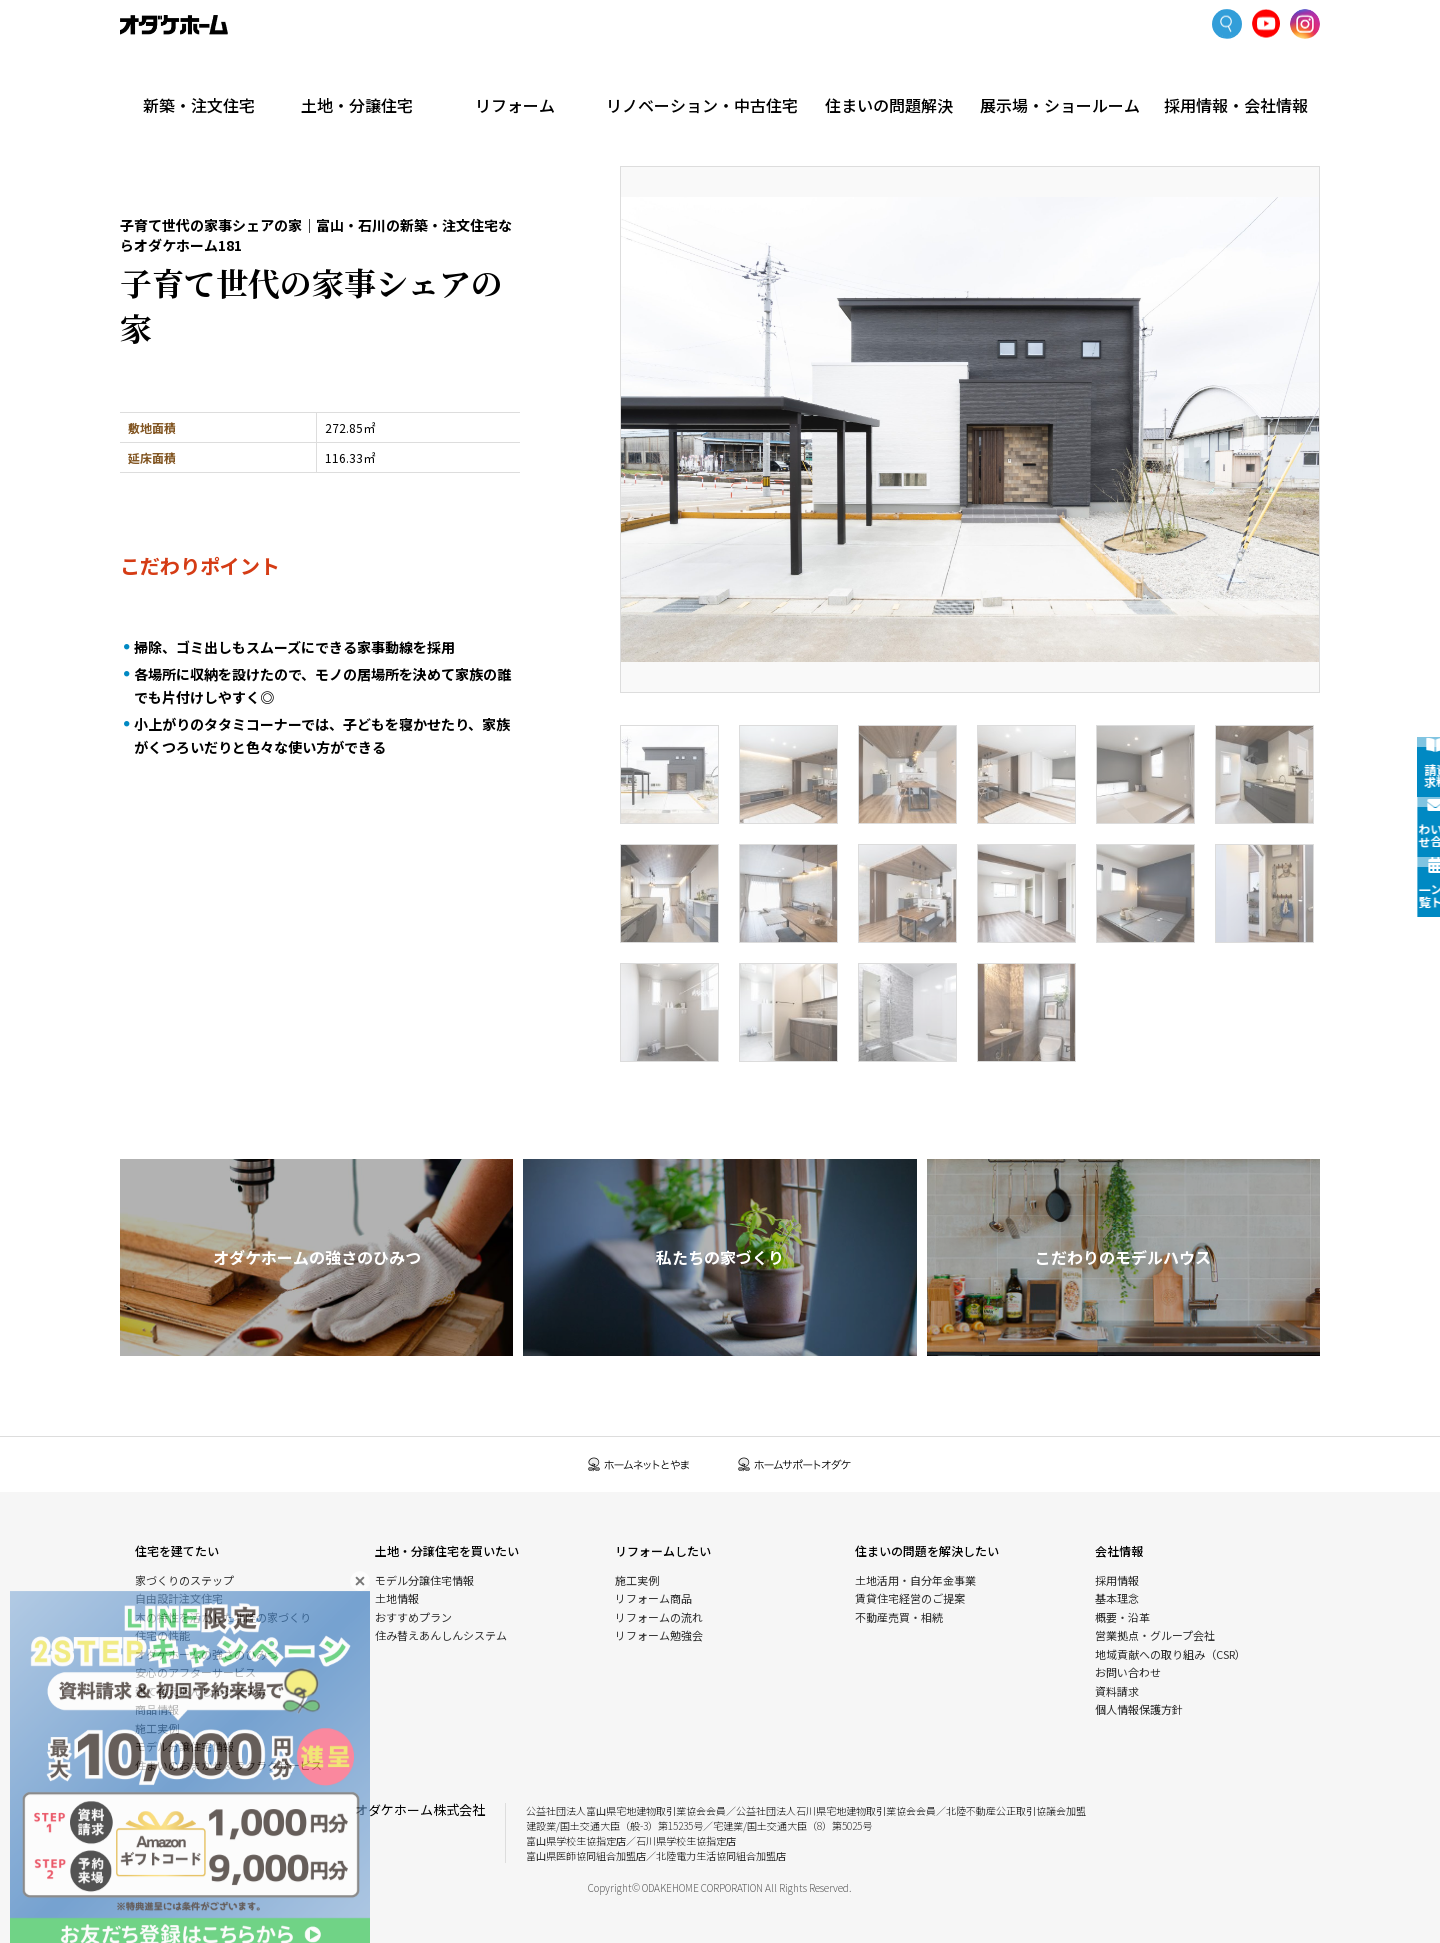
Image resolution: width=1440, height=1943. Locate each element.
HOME (134, 114)
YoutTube (1266, 24)
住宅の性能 (162, 1635)
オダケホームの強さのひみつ (206, 1654)
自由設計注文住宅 (179, 1598)
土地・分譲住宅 (372, 72)
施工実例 (261, 114)
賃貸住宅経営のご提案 (910, 1598)
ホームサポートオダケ (795, 1464)
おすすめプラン (413, 1617)
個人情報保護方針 (1139, 1709)
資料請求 (1117, 1691)
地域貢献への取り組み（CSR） (1170, 1654)
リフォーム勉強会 (659, 1635)
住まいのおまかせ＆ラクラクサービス (228, 1765)
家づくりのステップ (184, 1580)
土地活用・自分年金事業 (915, 1580)
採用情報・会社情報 (1236, 72)
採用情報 (1117, 1580)
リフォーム (540, 72)
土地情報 (397, 1598)
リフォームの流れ (659, 1617)
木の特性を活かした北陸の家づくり (223, 1617)
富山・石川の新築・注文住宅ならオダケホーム (174, 25)
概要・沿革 (1122, 1617)
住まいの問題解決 (901, 72)
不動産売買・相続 (899, 1617)
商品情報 (157, 1709)
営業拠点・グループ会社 (1155, 1635)
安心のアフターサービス (195, 1672)
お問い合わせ (1128, 1672)
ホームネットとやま (639, 1464)
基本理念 (1117, 1598)
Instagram (1305, 25)
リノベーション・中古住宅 (720, 72)
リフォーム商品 (653, 1598)
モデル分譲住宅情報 (184, 1746)
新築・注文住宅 (204, 72)
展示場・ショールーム (1069, 72)
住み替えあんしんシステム (441, 1635)
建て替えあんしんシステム (201, 1691)
